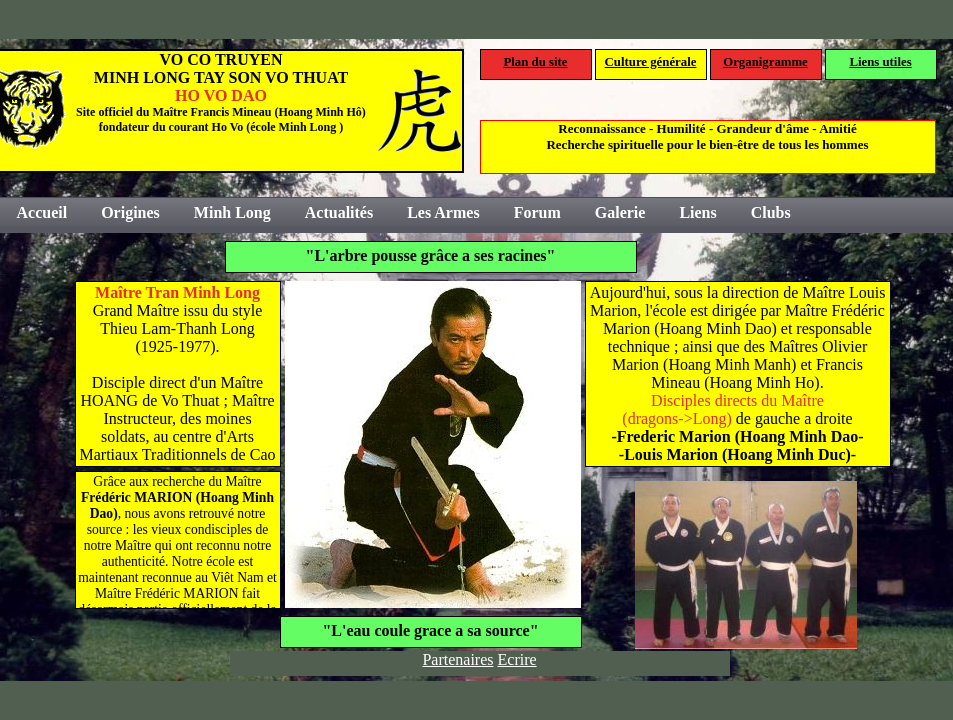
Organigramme (765, 62)
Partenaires (457, 659)
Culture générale (651, 62)
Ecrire (517, 659)
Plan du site (536, 62)
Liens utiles (880, 62)
